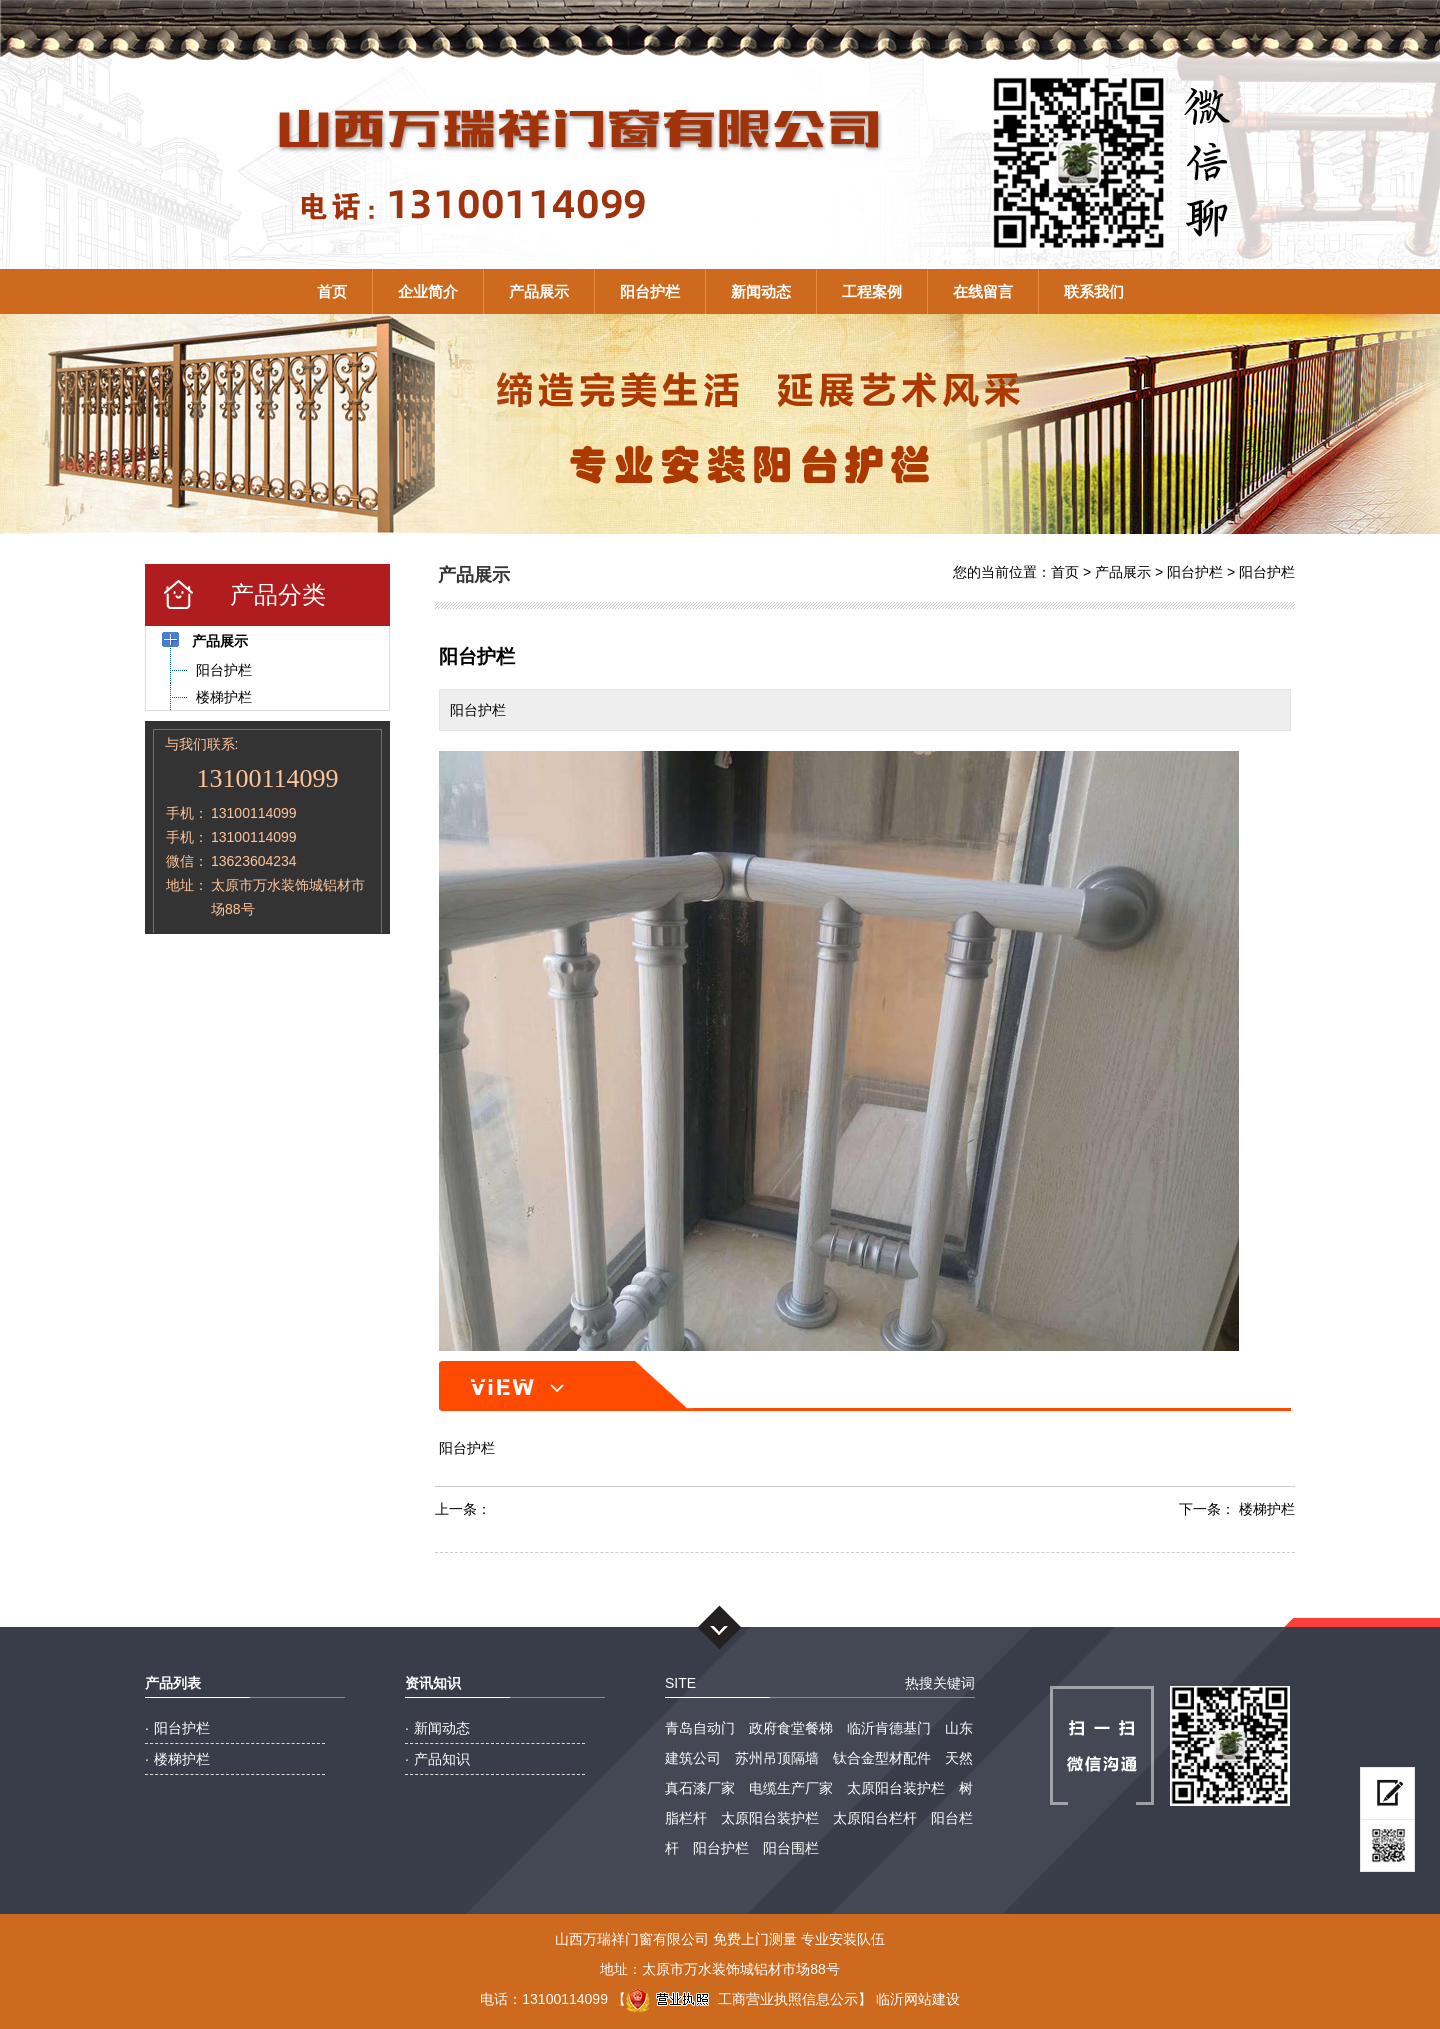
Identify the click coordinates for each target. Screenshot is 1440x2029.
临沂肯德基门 (889, 1728)
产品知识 (442, 1759)
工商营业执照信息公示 (742, 1999)
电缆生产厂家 (791, 1788)
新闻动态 (761, 291)
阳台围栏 (791, 1848)
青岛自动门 (700, 1728)
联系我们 (1094, 291)
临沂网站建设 (918, 1999)
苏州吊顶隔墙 (777, 1758)
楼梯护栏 (1267, 1509)
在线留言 (983, 291)
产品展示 (539, 291)
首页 (332, 291)
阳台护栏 (650, 291)
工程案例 (872, 291)
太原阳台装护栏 (896, 1788)
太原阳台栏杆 (875, 1818)
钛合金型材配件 (882, 1758)
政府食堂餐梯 (791, 1728)
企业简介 (428, 291)
